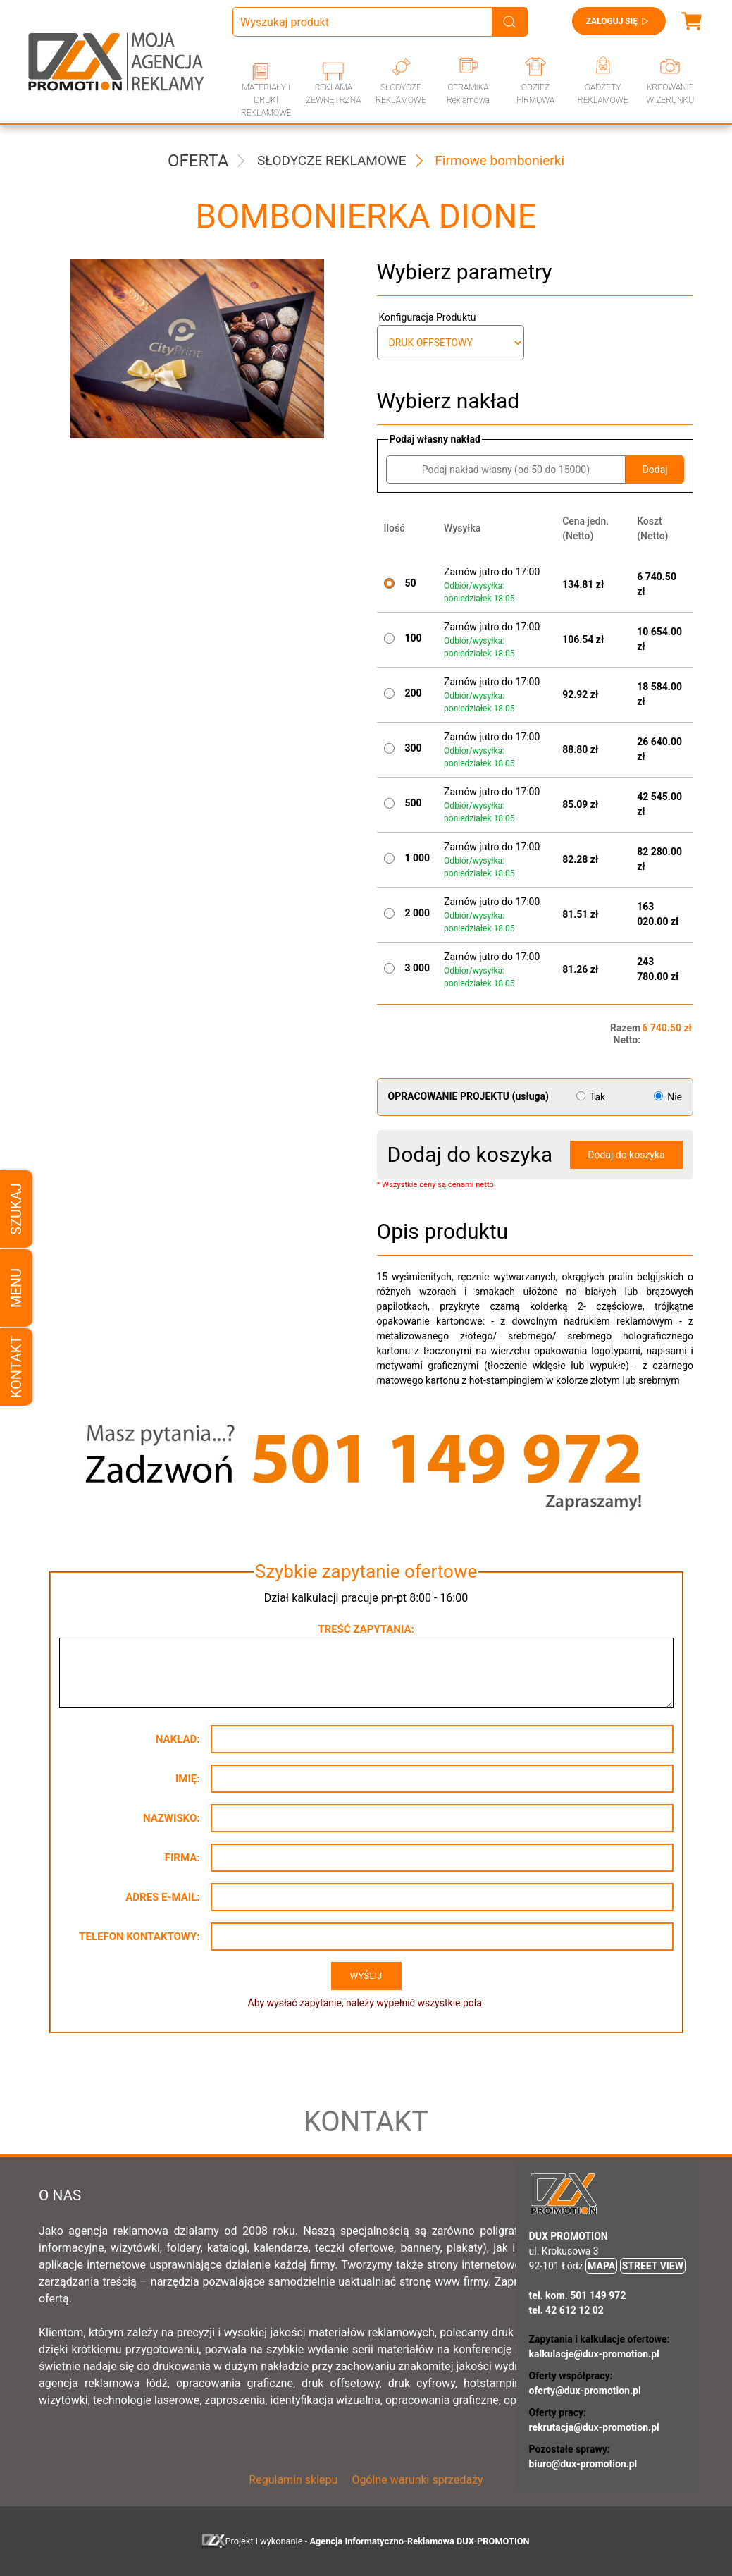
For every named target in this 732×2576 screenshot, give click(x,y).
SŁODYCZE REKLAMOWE (401, 93)
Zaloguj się (619, 21)
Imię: (187, 1778)
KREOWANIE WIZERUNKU (670, 93)
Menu (16, 1288)
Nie (668, 1097)
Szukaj (16, 1208)
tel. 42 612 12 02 (566, 2310)
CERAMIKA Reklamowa (468, 93)
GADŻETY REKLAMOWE (603, 93)
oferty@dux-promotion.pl (585, 2390)
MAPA (601, 2265)
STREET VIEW (652, 2265)
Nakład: (178, 1739)
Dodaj (655, 469)
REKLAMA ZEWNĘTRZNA (333, 93)
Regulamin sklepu (293, 2479)
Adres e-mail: (162, 1897)
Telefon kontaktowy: (139, 1936)
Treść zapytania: (366, 1629)
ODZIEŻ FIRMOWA (535, 93)
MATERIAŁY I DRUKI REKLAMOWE (266, 100)
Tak (592, 1097)
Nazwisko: (171, 1818)
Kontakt (16, 1367)
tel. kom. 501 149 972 (577, 2295)
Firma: (182, 1857)
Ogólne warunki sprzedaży (417, 2479)
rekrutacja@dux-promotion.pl (594, 2427)
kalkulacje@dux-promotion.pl (594, 2354)
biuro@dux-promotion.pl (583, 2464)
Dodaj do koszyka (626, 1154)
